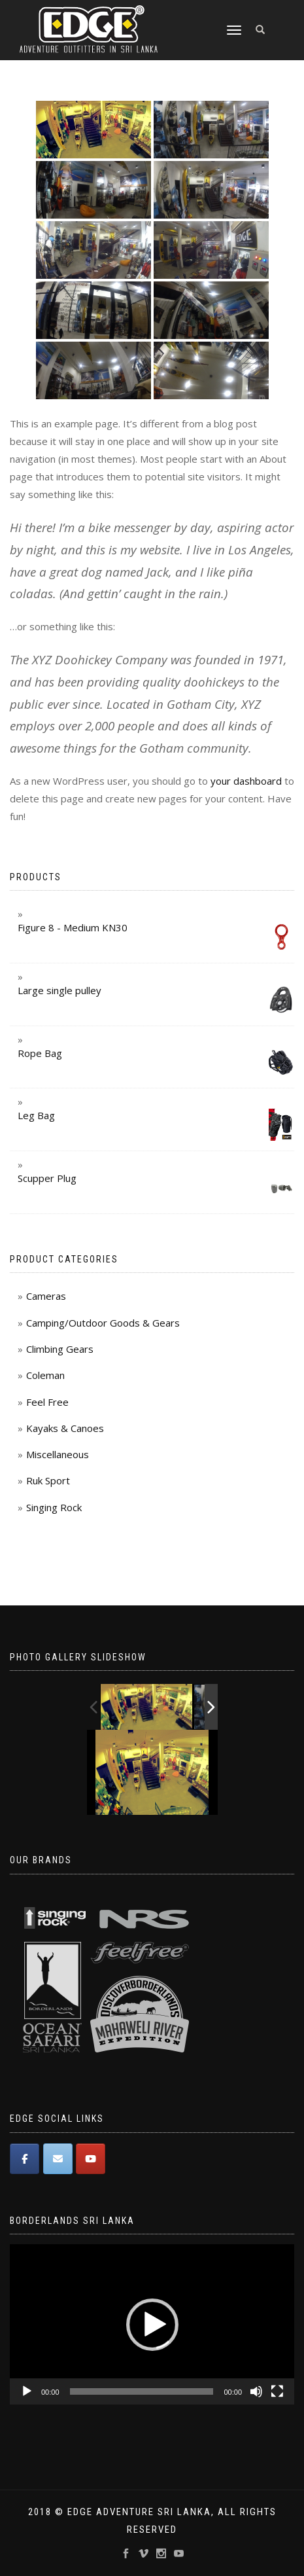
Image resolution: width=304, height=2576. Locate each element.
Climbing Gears (59, 1348)
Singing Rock (54, 1507)
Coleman (45, 1375)
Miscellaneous (57, 1454)
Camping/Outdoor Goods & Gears (103, 1322)
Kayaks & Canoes (65, 1428)
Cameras (46, 1295)
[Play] (26, 2391)
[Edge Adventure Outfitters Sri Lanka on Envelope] (58, 2158)
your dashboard (246, 780)
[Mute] (256, 2391)
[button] (152, 2325)
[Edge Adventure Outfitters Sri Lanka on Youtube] (90, 2158)
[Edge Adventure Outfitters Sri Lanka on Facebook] (24, 2158)
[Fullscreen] (277, 2391)
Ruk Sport (48, 1480)
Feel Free (47, 1401)
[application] (152, 2324)
